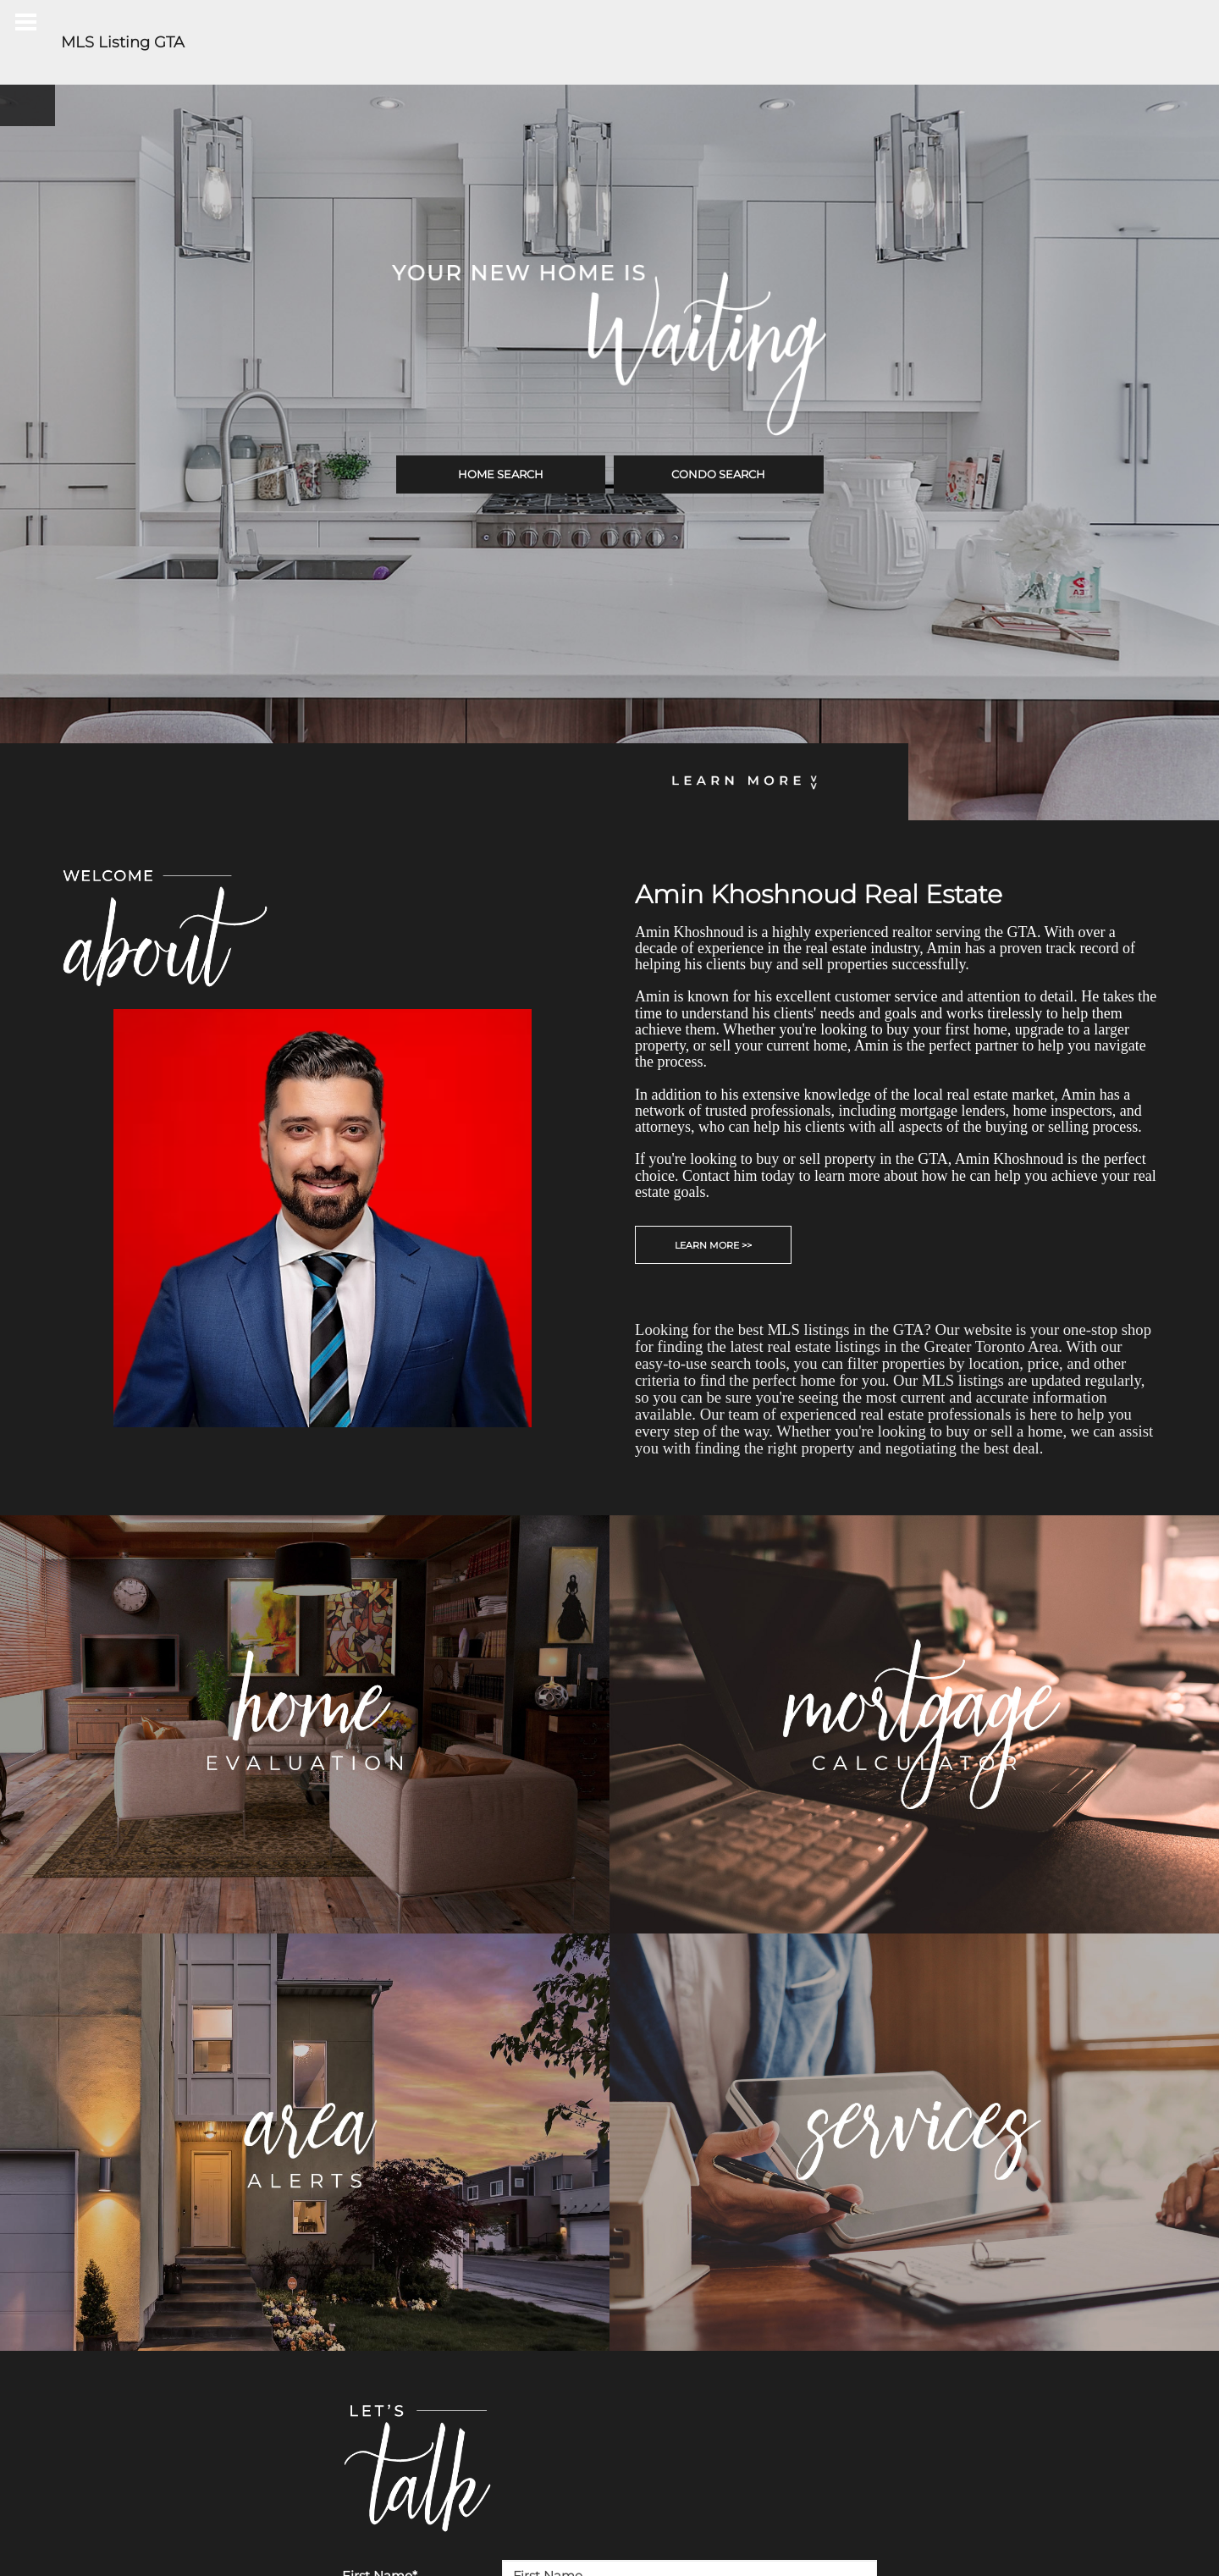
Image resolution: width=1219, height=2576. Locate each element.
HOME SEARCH (500, 474)
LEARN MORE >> (713, 1245)
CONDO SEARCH (718, 474)
